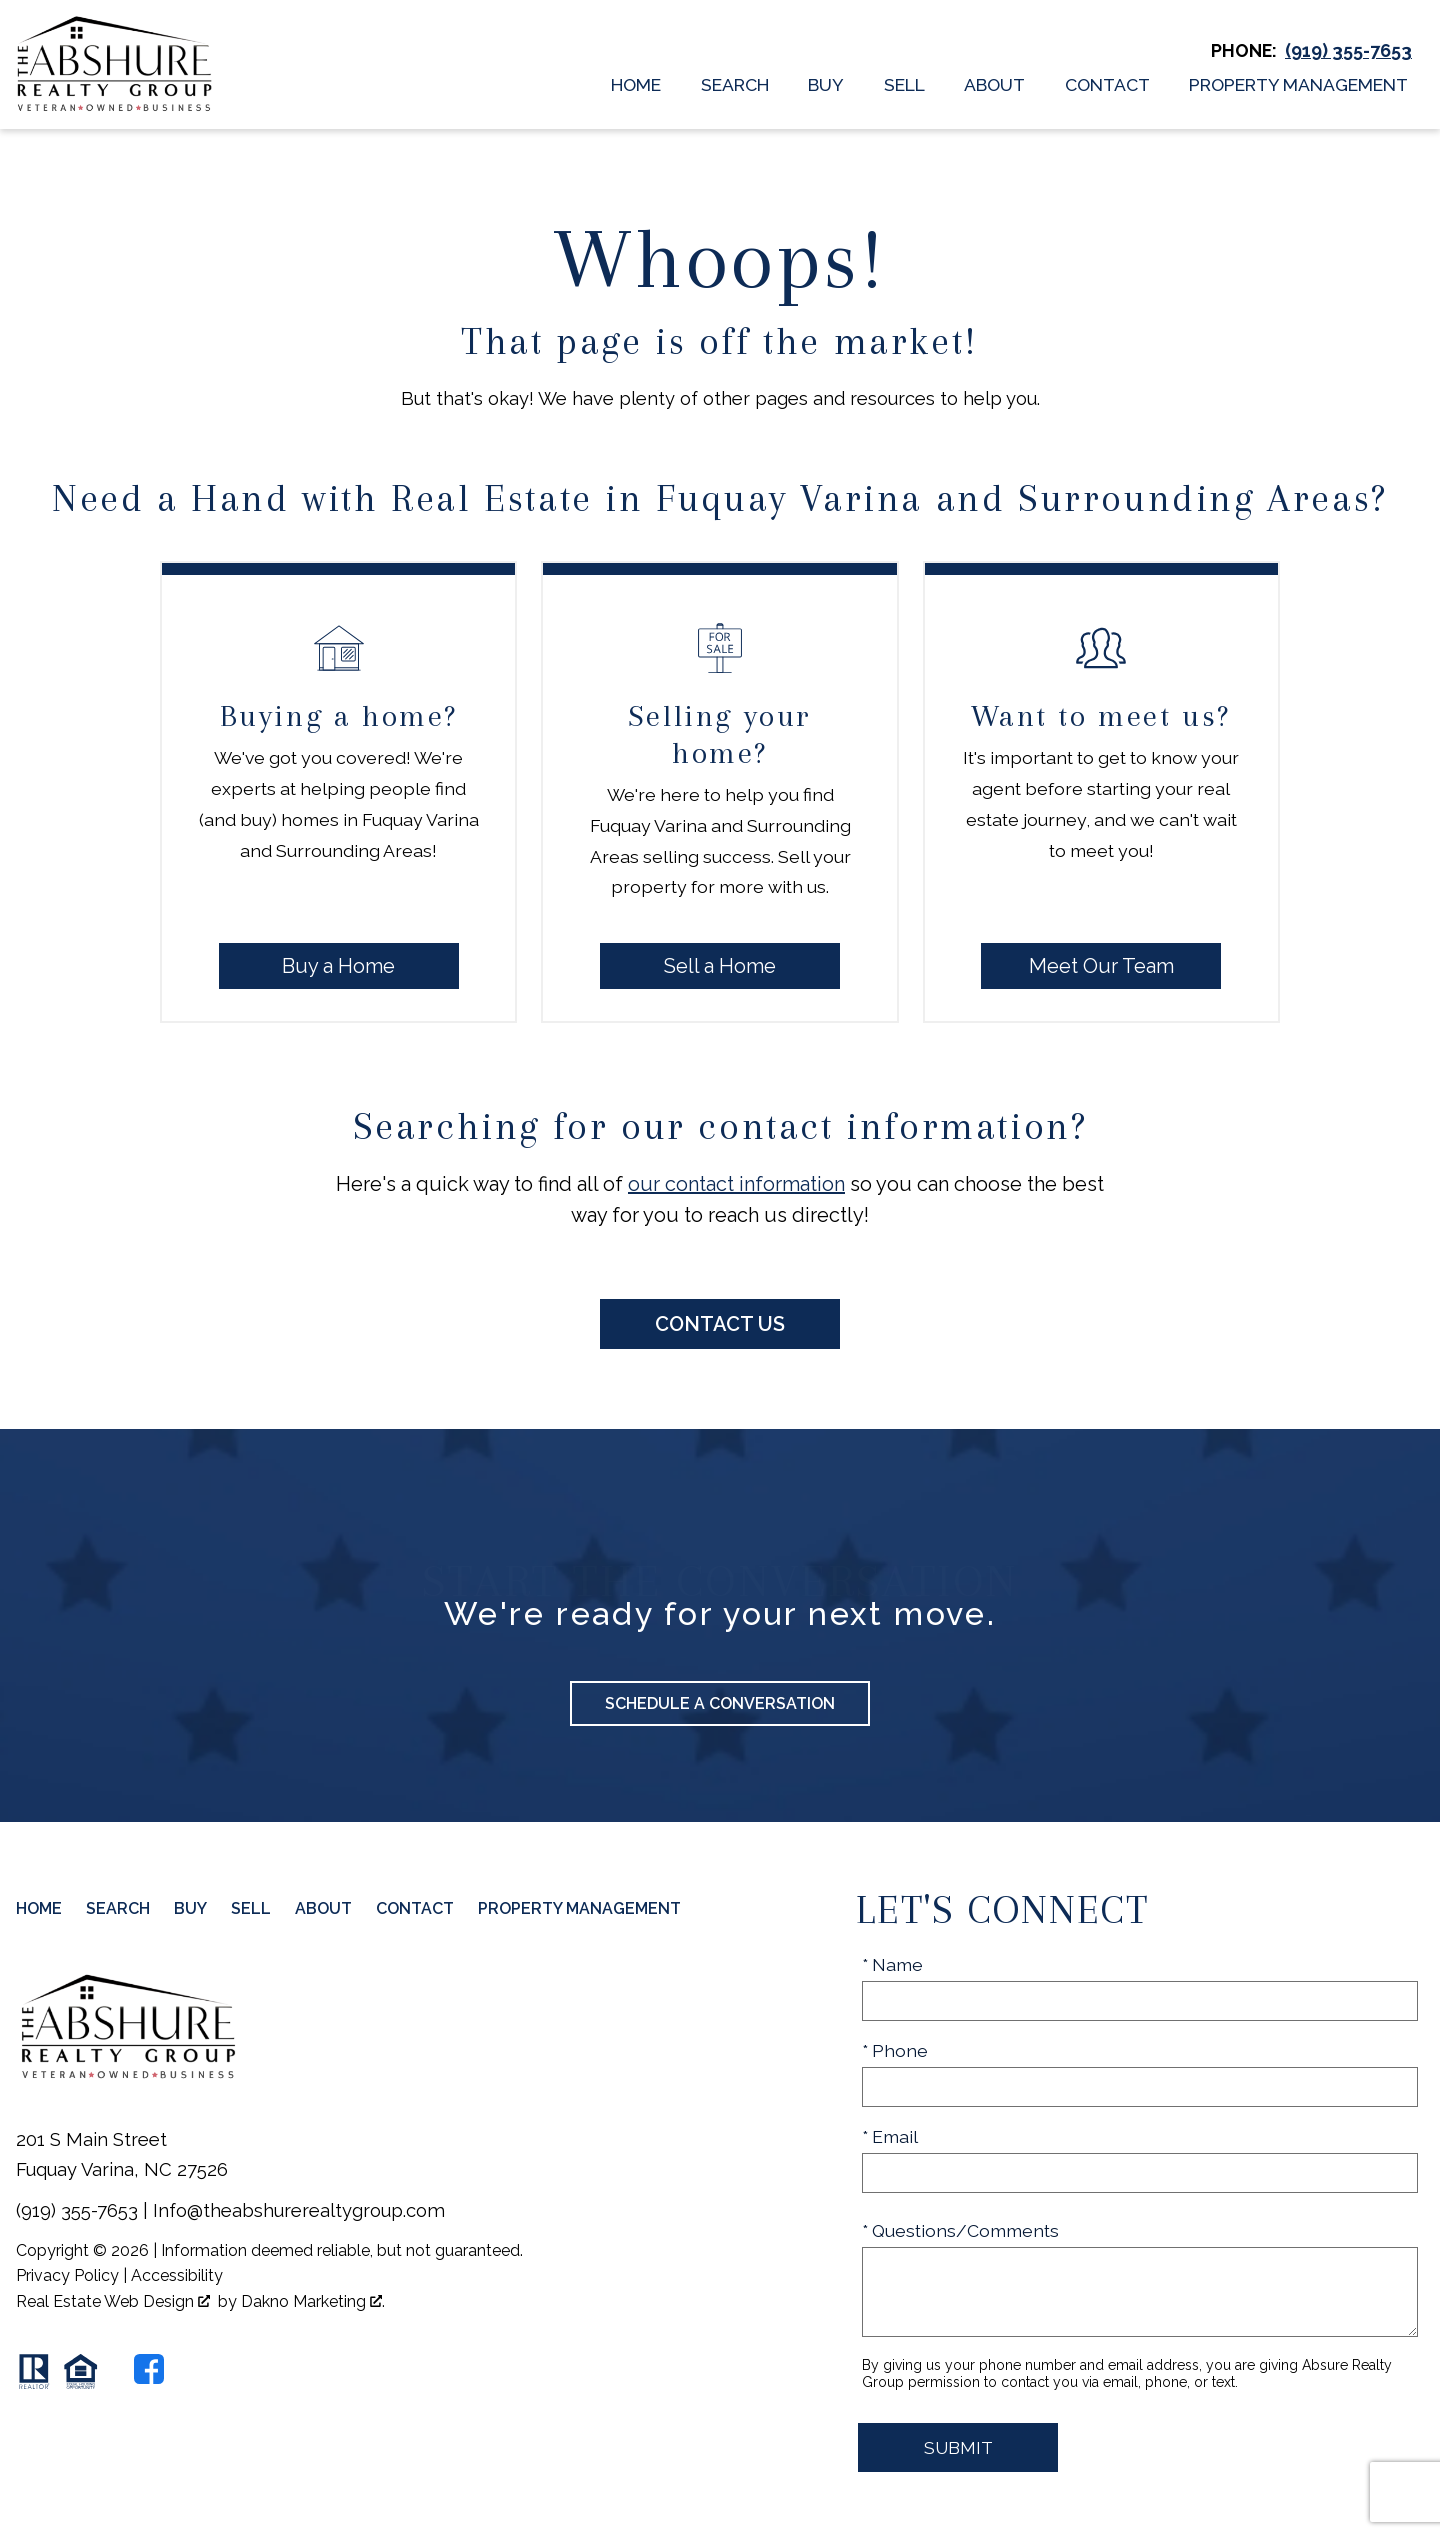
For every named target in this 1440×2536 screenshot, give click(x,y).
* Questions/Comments (960, 2230)
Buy (826, 85)
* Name (892, 1964)
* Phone (895, 2050)
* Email (890, 2136)
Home (636, 85)
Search (735, 85)
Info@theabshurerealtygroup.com (299, 2210)
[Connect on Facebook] (149, 2369)
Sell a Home (720, 966)
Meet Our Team (1101, 966)
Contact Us (720, 1324)
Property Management (1298, 85)
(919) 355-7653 (77, 2210)
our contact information (736, 1184)
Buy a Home (338, 966)
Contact (1107, 85)
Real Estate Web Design (113, 2301)
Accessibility (177, 2275)
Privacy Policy (67, 2275)
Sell (904, 85)
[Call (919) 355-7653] (1348, 51)
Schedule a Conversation (720, 1703)
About (994, 85)
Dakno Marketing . (313, 2301)
